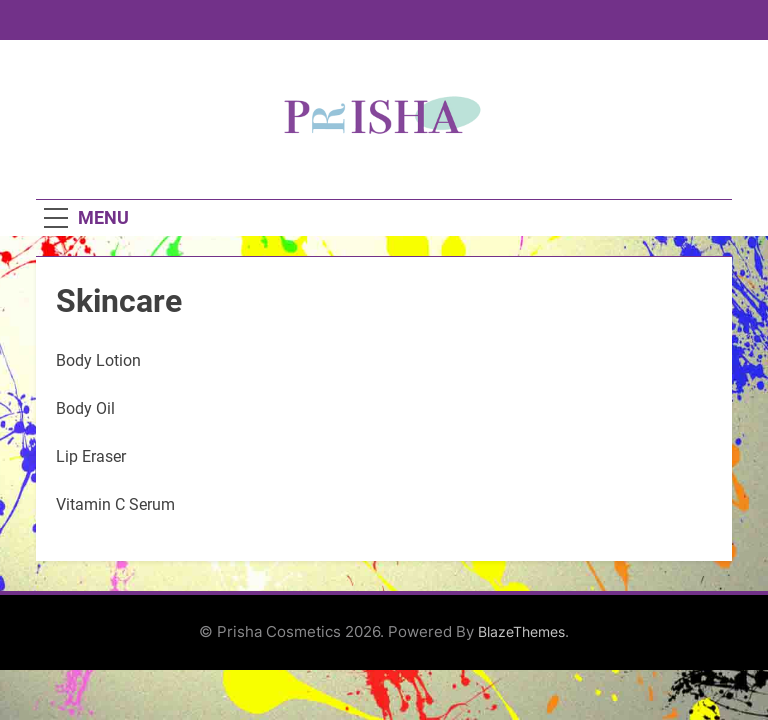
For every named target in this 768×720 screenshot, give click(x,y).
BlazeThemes (521, 631)
